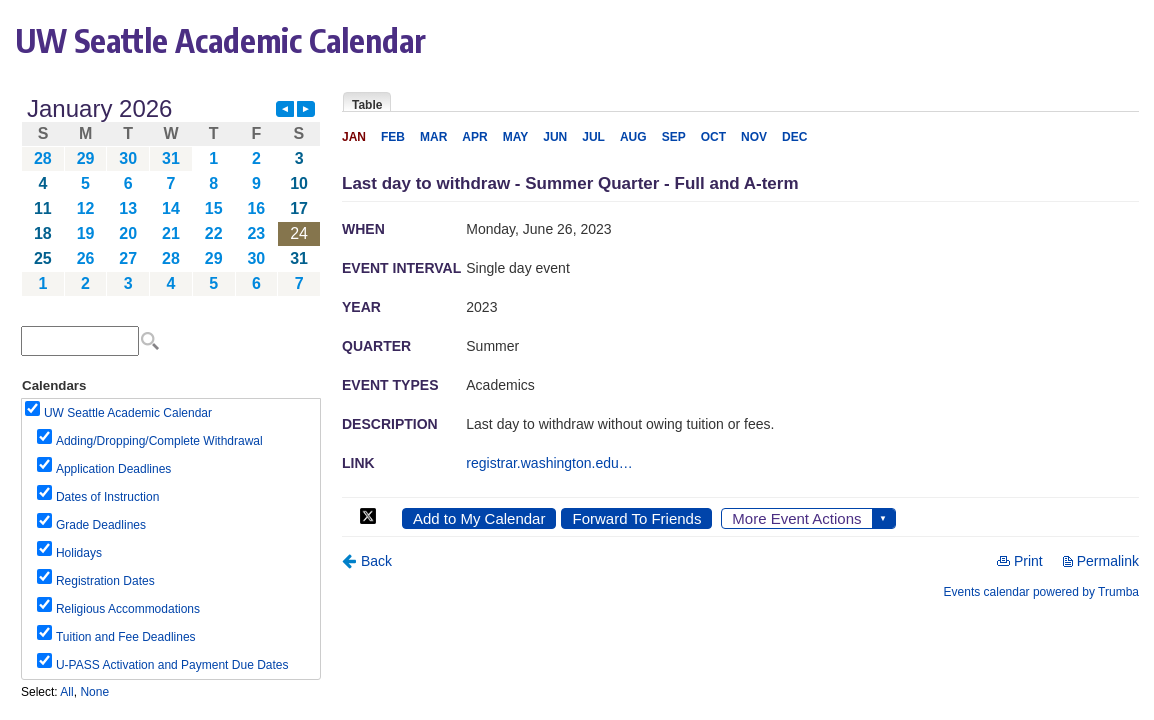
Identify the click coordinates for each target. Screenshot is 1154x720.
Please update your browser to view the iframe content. (171, 196)
